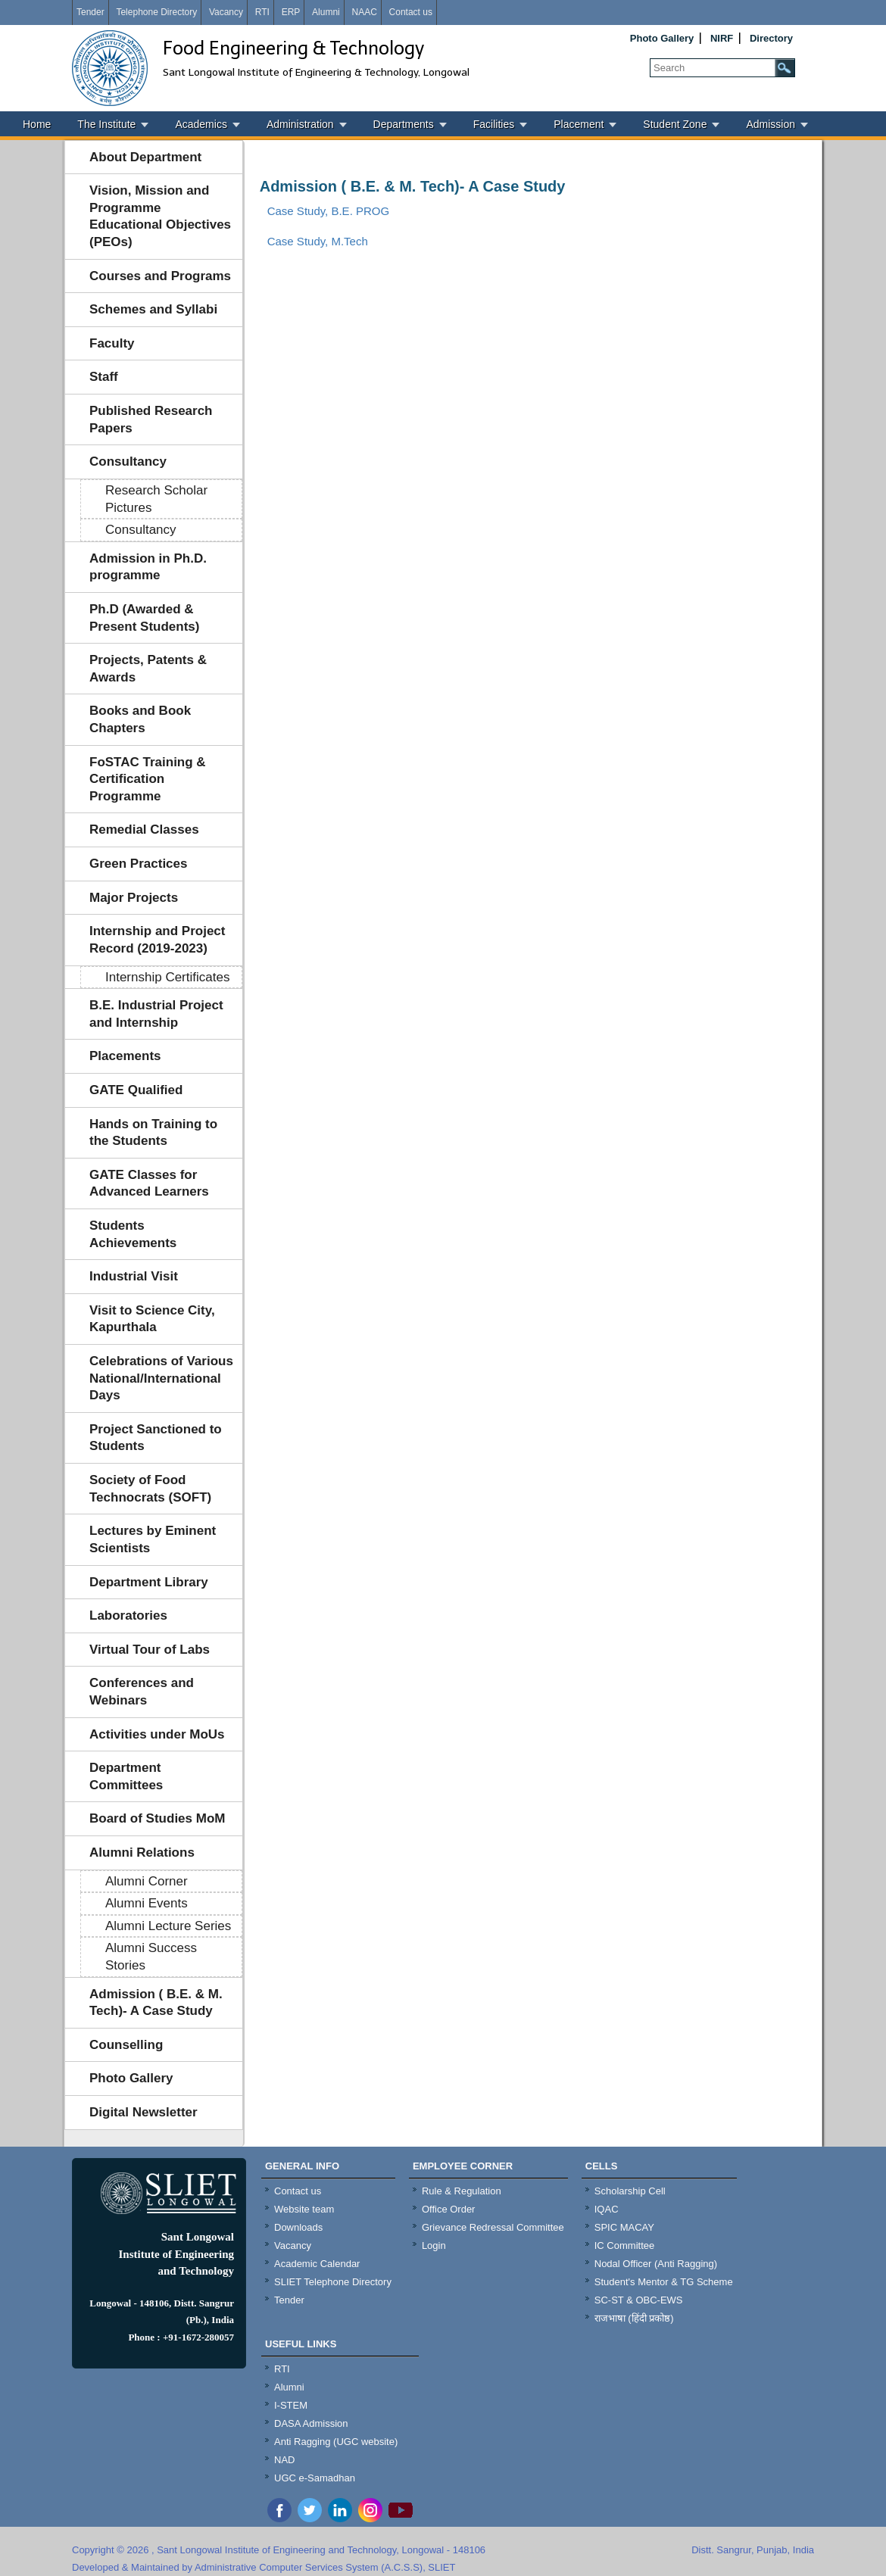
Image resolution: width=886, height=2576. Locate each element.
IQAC (606, 2209)
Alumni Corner (146, 1881)
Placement (579, 124)
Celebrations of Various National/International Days (161, 1378)
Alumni (326, 12)
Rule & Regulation (461, 2191)
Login (434, 2245)
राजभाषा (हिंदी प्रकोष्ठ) (634, 2318)
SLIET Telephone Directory (333, 2282)
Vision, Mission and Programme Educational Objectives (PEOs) (160, 216)
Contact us (410, 12)
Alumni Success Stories (151, 1957)
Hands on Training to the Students (153, 1133)
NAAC (363, 12)
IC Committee (624, 2245)
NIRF (721, 38)
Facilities (493, 124)
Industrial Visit (133, 1276)
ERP (291, 12)
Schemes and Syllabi (153, 309)
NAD (284, 2459)
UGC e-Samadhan (314, 2478)
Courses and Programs (160, 276)
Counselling (126, 2045)
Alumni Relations (142, 1852)
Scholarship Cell (630, 2191)
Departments (403, 124)
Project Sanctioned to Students (155, 1438)
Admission (770, 124)
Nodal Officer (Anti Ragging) (655, 2263)
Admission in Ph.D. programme (148, 567)
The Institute (106, 124)
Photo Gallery (662, 38)
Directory (771, 38)
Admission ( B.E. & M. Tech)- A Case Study (156, 2003)
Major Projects (133, 897)
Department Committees (126, 1776)
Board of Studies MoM (157, 1818)
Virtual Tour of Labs (149, 1649)
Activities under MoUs (157, 1734)
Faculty (112, 343)
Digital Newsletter (143, 2112)
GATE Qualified (136, 1090)
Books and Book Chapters (140, 719)
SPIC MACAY (624, 2227)
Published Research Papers (151, 419)
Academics (200, 124)
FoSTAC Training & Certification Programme (147, 779)
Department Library (148, 1582)
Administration (300, 124)
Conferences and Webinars (141, 1691)
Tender (90, 12)
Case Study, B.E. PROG (328, 210)
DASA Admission (311, 2423)
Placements (125, 1056)
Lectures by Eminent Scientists (152, 1539)
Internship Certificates (167, 977)
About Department (145, 157)
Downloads (298, 2227)
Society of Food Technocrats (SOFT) (150, 1489)
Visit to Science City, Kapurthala (152, 1319)
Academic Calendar (317, 2263)
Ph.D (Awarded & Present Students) (144, 618)
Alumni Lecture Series (168, 1926)
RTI (262, 12)
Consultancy (128, 461)
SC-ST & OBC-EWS (638, 2300)
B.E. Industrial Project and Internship (156, 1014)
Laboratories (128, 1615)
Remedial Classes (144, 829)
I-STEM (290, 2405)
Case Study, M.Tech (317, 241)
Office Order (449, 2209)
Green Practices (138, 863)
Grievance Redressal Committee (493, 2227)
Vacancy (226, 12)
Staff (103, 377)
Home (37, 124)
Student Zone (675, 124)
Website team (304, 2209)
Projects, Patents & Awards (148, 669)
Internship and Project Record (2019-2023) (157, 940)
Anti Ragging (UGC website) (336, 2441)
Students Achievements (132, 1234)
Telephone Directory (156, 12)
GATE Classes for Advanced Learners (149, 1183)
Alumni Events (146, 1903)
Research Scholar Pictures (156, 499)
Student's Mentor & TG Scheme (663, 2282)
